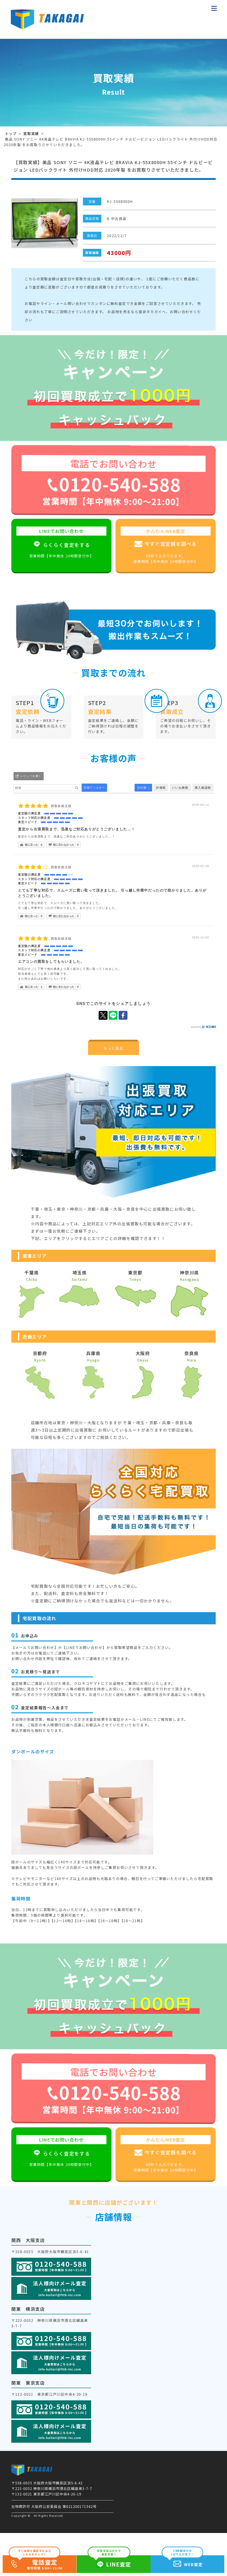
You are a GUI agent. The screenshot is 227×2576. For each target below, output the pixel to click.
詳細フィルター (94, 787)
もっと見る (113, 1048)
